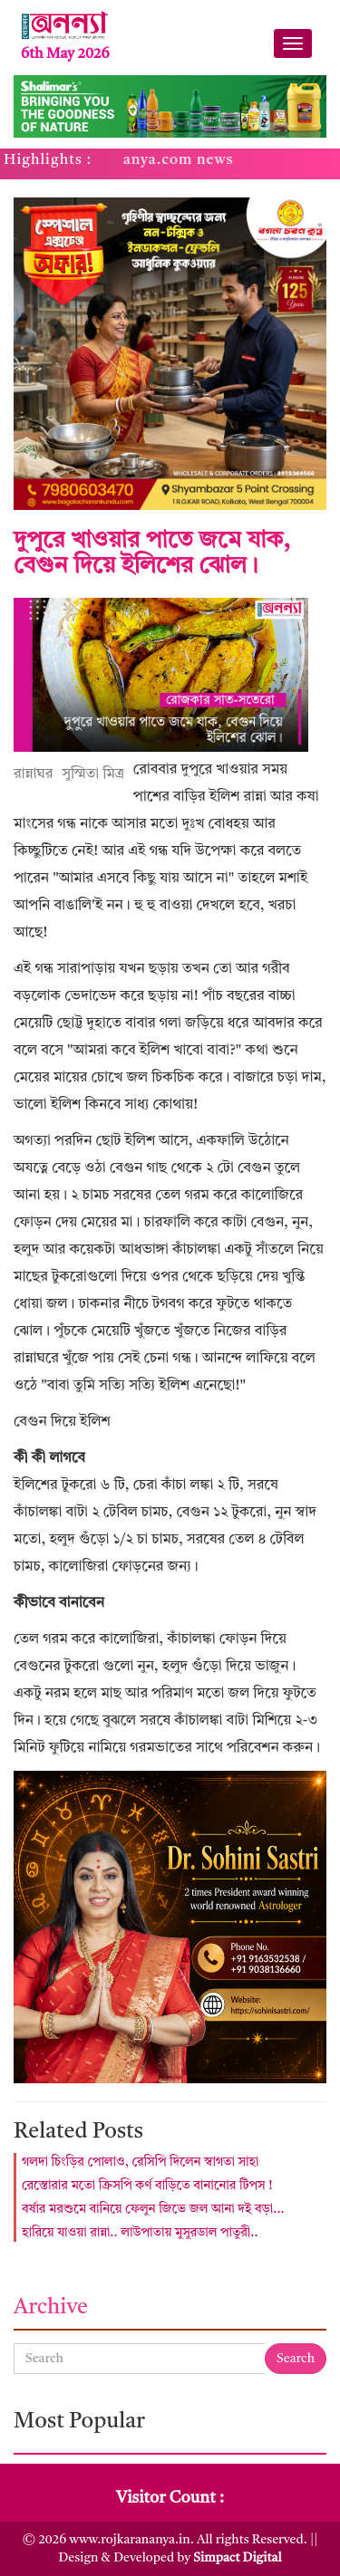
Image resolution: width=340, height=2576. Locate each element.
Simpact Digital (237, 2558)
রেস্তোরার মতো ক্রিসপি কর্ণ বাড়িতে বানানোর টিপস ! (147, 2185)
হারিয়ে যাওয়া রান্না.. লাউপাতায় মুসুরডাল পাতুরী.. (140, 2232)
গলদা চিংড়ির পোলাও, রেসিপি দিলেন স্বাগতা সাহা (140, 2162)
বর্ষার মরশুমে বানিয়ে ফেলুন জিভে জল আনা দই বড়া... (153, 2209)
